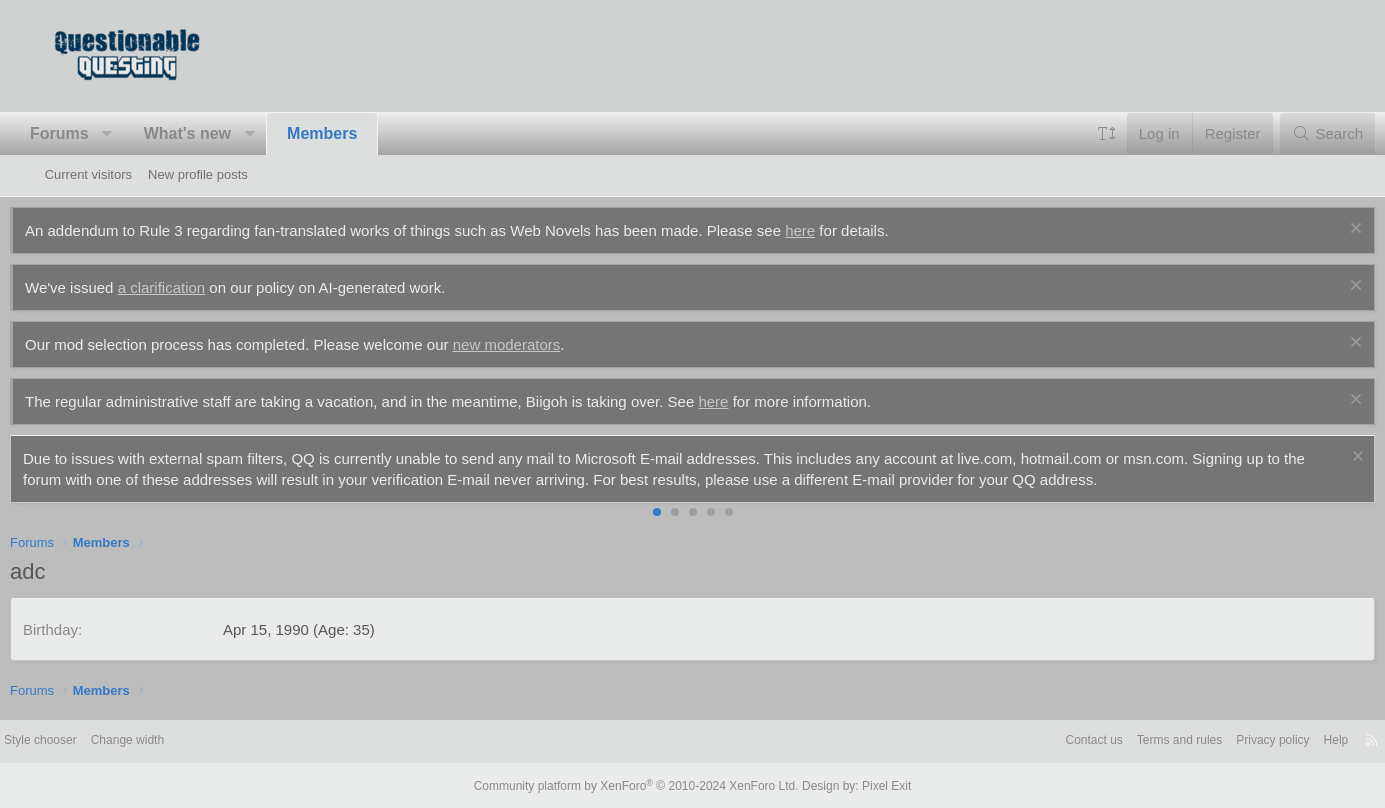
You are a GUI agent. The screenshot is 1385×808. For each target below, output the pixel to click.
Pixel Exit (870, 785)
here (835, 230)
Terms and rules (1116, 740)
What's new (221, 133)
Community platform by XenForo (641, 785)
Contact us (1025, 740)
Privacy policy (1216, 740)
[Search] (1292, 133)
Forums (94, 133)
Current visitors (88, 174)
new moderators (541, 344)
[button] (142, 134)
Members (357, 133)
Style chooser (93, 740)
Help (1284, 740)
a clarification (196, 287)
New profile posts (198, 174)
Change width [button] (187, 740)
